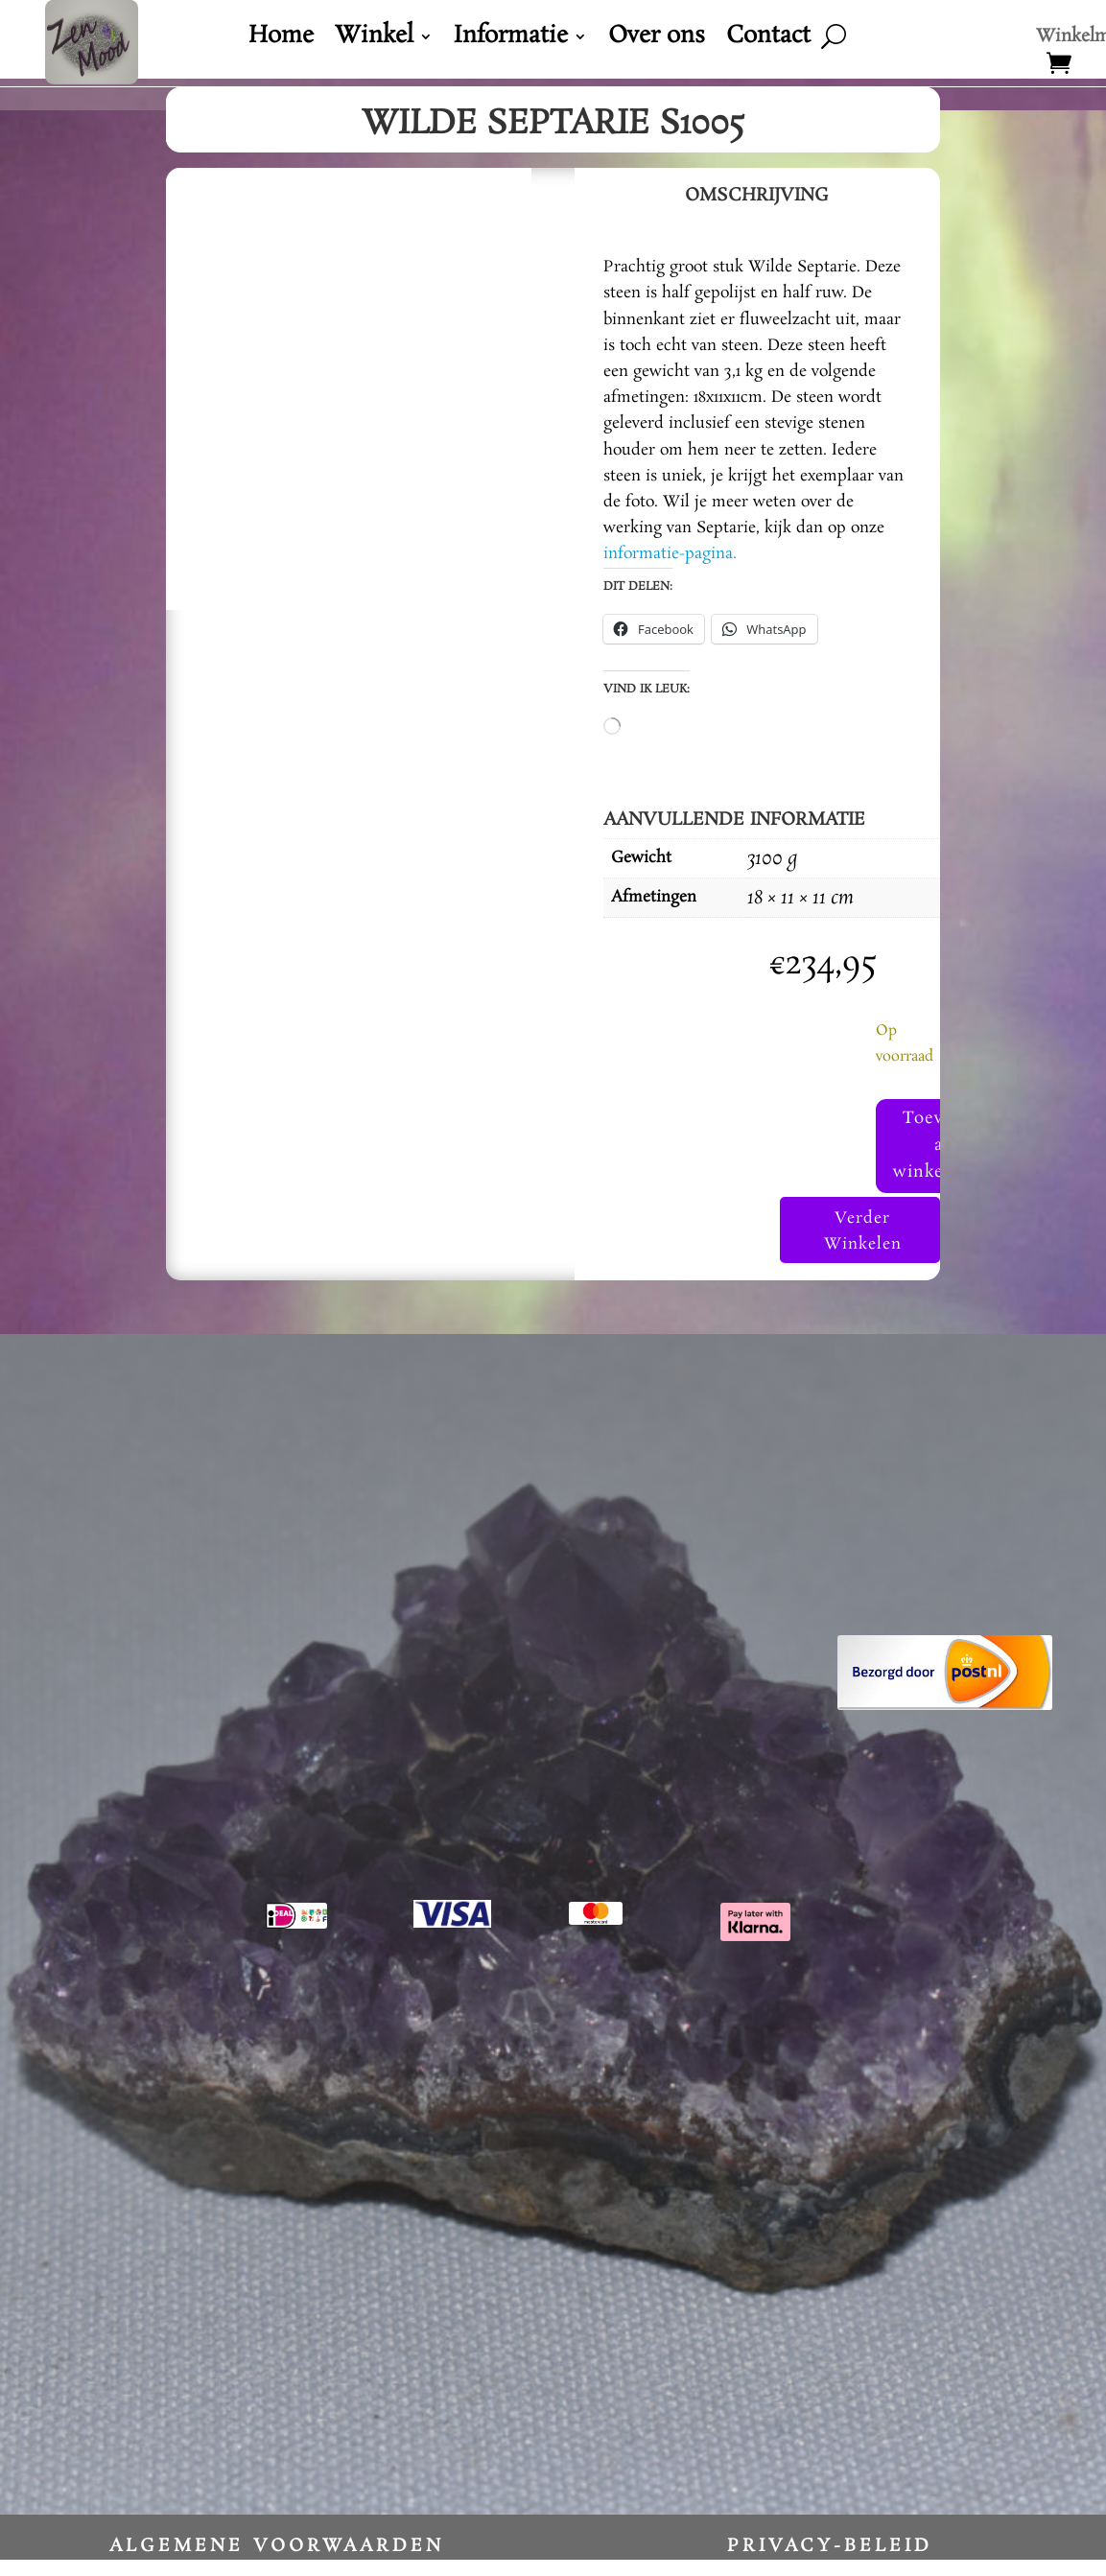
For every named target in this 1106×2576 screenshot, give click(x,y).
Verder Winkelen (860, 1247)
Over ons (656, 40)
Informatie (511, 40)
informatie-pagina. (670, 554)
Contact (768, 40)
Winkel (374, 40)
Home (281, 40)
